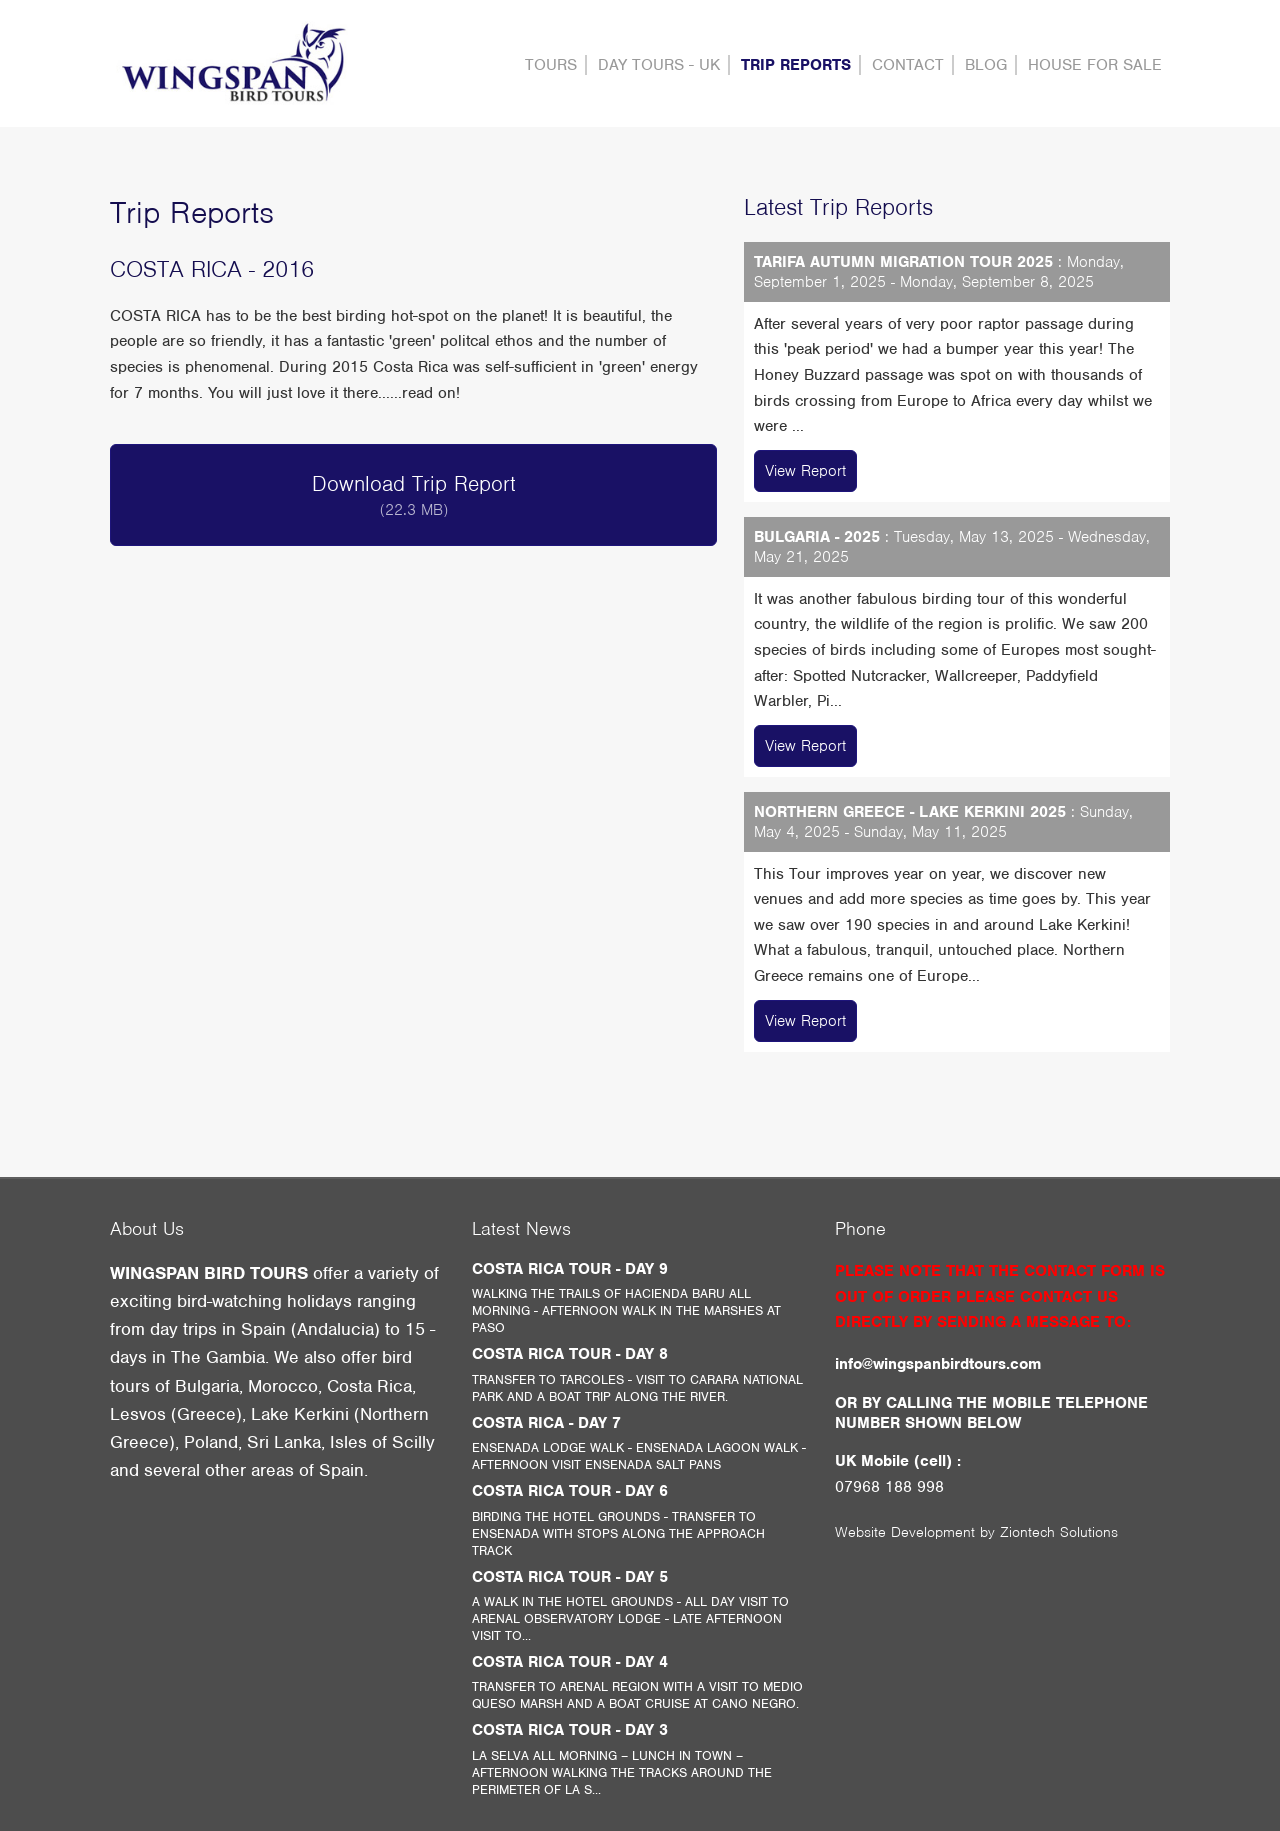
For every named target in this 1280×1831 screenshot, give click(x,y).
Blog (986, 65)
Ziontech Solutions (1059, 1532)
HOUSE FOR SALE (1095, 65)
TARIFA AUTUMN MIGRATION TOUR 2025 (903, 262)
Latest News (521, 1228)
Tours (551, 65)
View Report (805, 471)
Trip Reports (796, 65)
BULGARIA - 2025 (817, 537)
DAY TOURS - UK (659, 65)
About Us (147, 1228)
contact (908, 65)
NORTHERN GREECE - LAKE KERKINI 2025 (910, 812)
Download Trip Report (413, 495)
